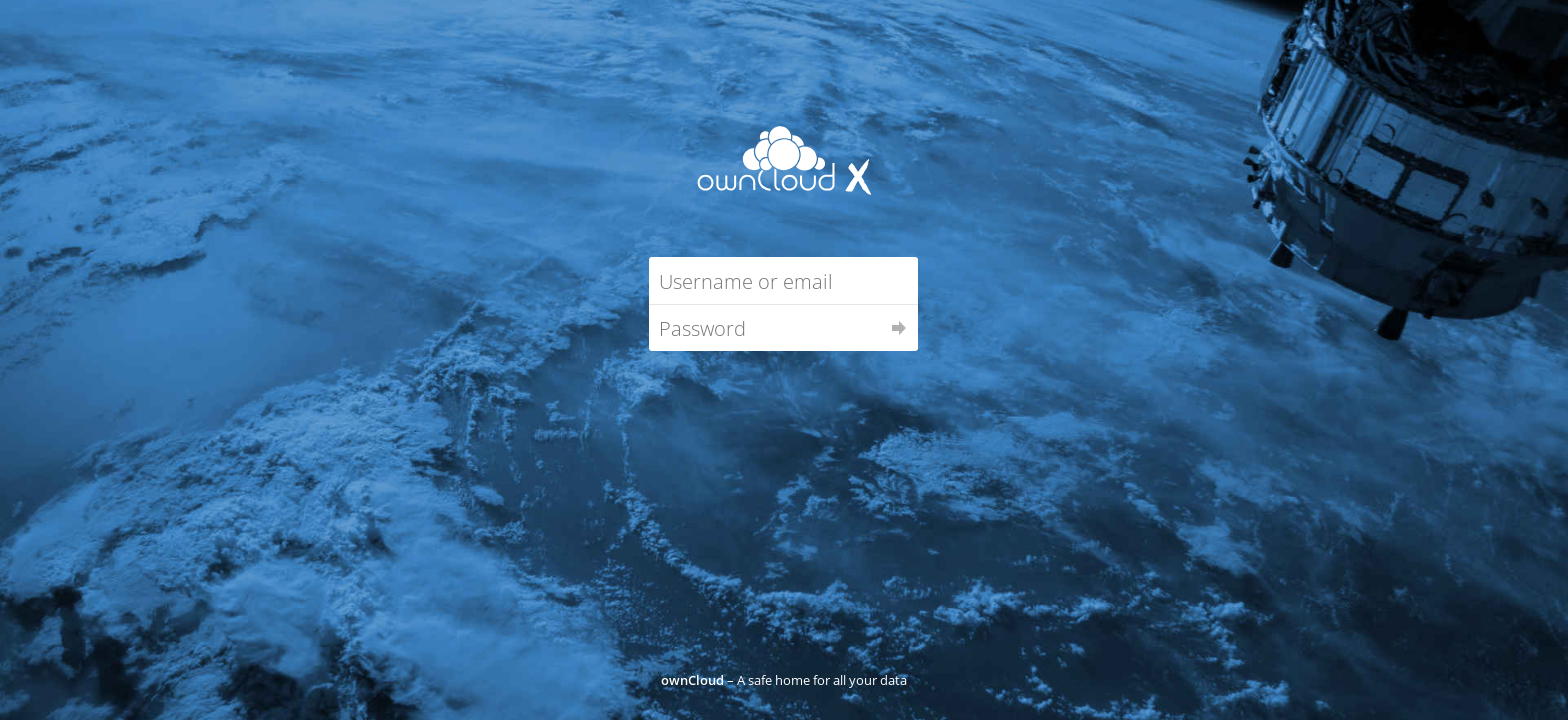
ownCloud (692, 680)
